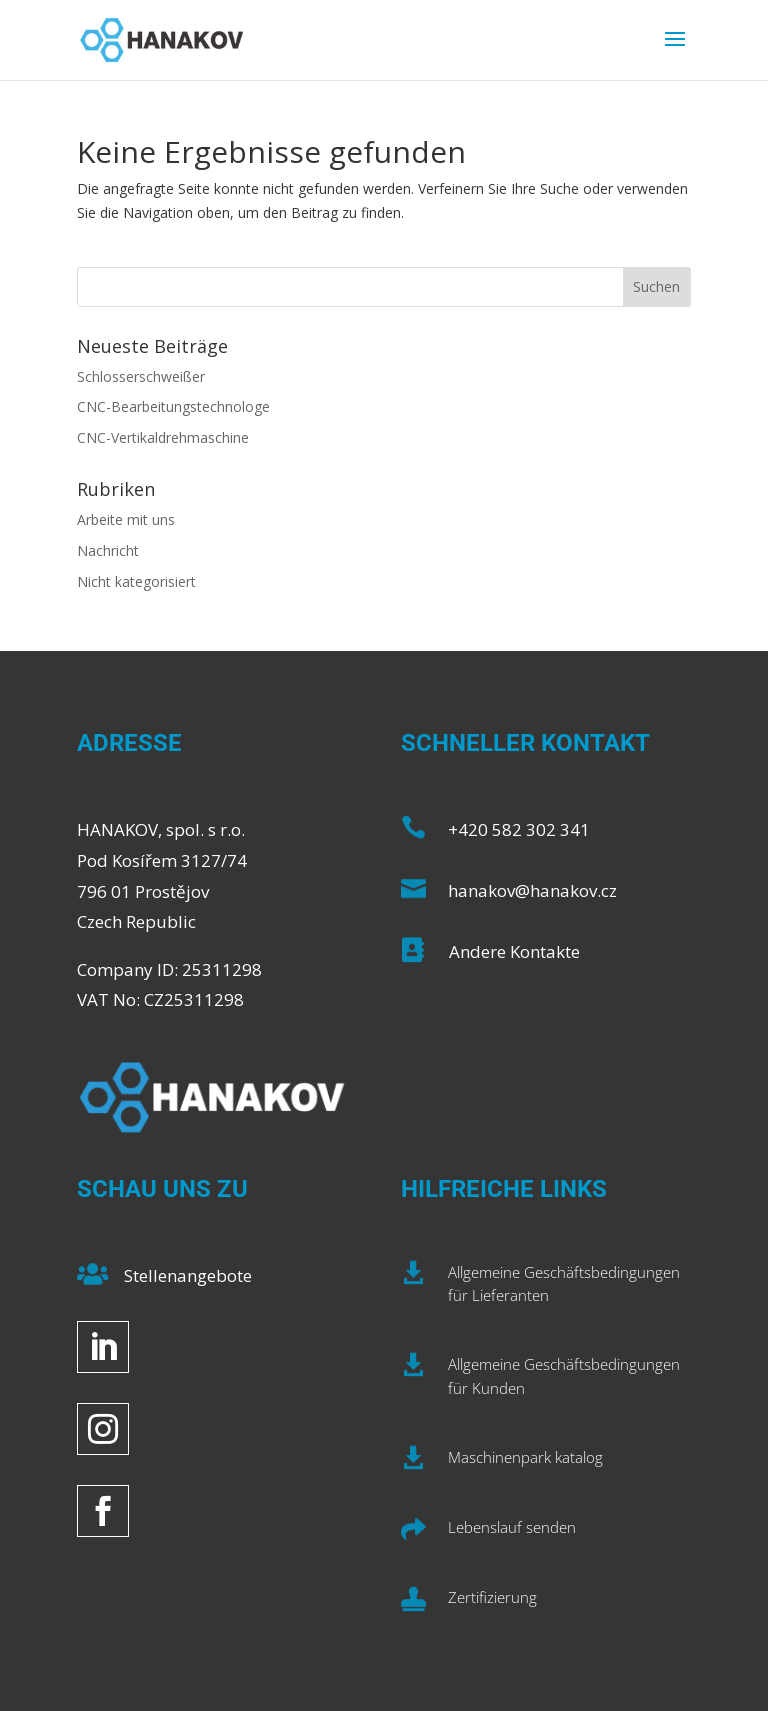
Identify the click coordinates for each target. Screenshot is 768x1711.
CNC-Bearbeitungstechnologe (173, 406)
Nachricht (108, 550)
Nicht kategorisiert (136, 581)
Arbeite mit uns (126, 519)
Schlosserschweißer (141, 376)
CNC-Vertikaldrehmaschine (163, 437)
